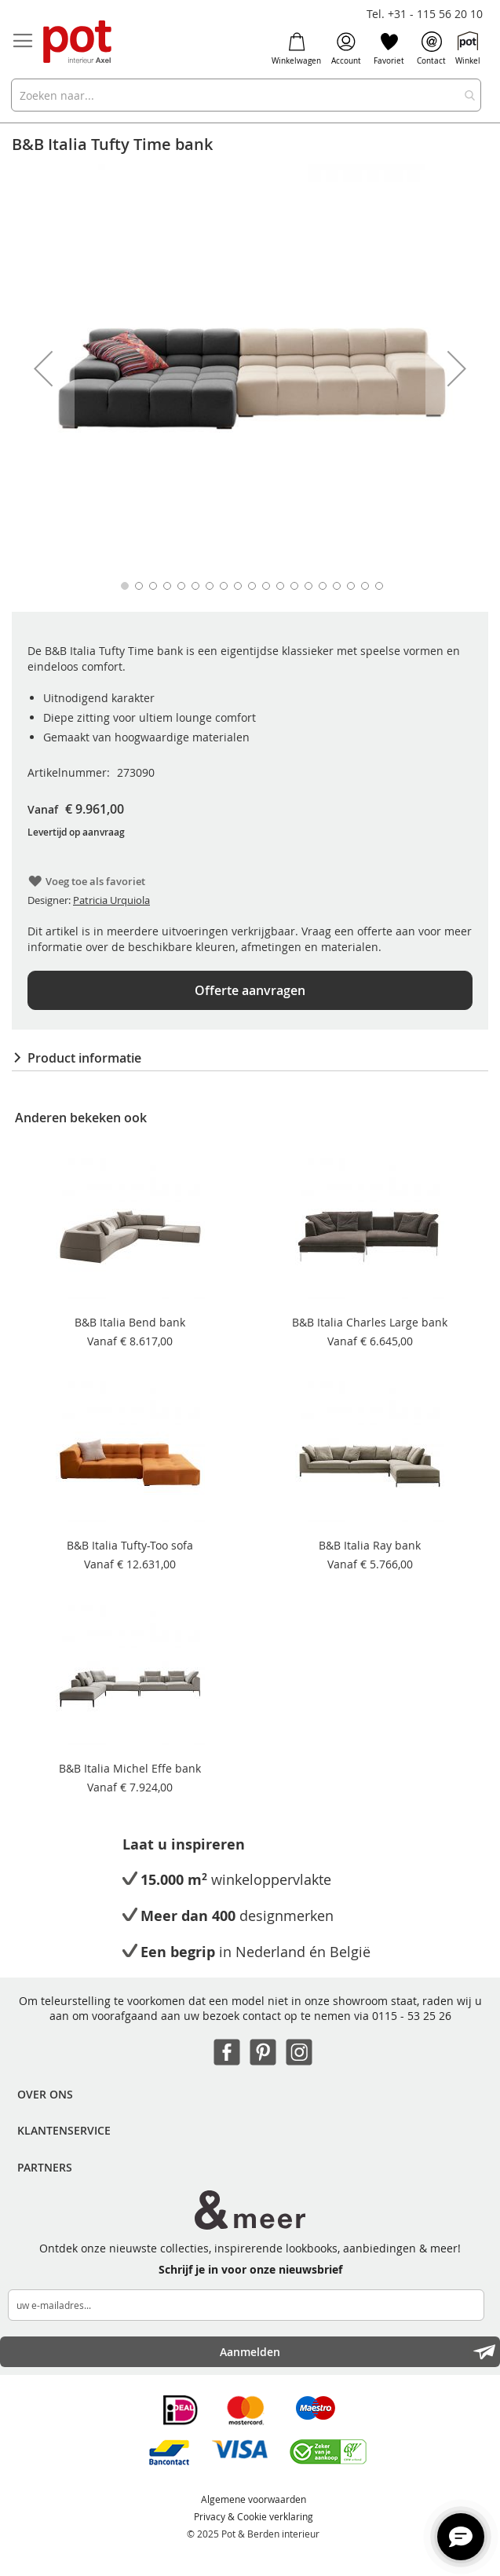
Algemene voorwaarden (253, 2499)
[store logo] (78, 42)
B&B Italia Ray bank (370, 1545)
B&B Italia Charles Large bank (369, 1322)
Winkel (467, 48)
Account (346, 48)
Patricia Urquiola (111, 900)
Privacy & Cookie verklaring (253, 2516)
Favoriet (389, 48)
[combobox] (246, 95)
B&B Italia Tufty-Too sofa (130, 1545)
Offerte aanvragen (250, 990)
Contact (431, 48)
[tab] (250, 1057)
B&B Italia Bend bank (130, 1322)
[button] (43, 368)
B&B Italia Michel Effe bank (130, 1768)
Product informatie (84, 1058)
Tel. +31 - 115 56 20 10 (425, 13)
